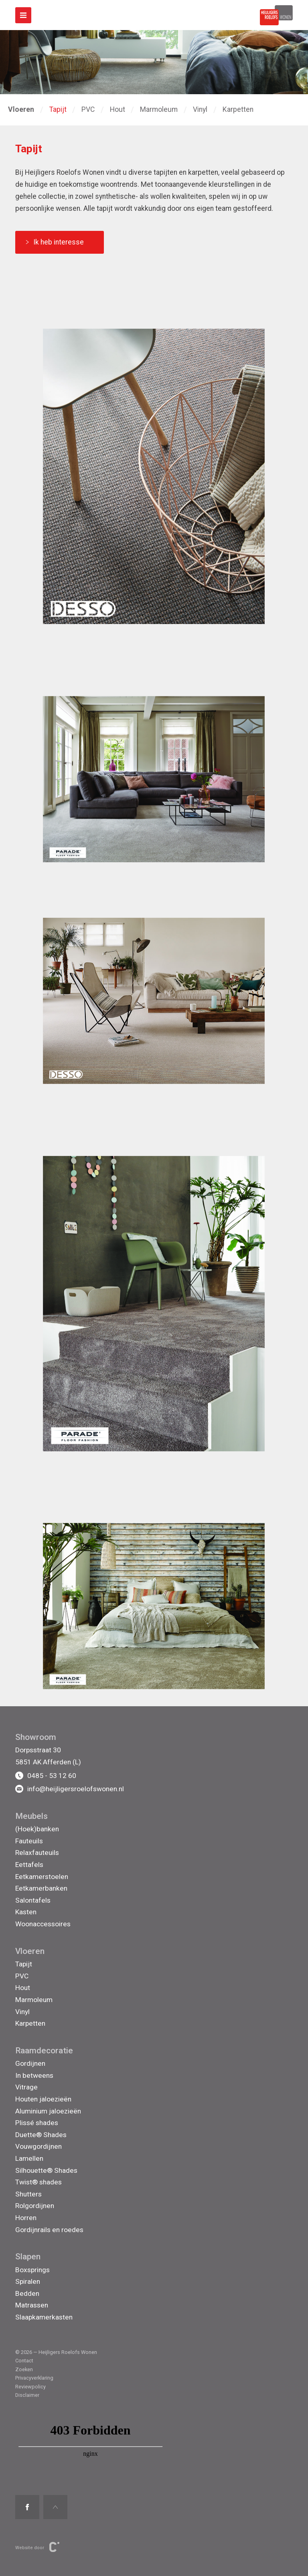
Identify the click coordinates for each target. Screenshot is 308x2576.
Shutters (28, 2194)
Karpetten (238, 109)
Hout (117, 109)
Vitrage (26, 2087)
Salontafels (33, 1900)
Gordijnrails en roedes (49, 2230)
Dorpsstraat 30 (38, 1750)
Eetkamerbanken (41, 1888)
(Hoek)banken (37, 1829)
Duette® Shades (41, 2135)
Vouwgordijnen (38, 2146)
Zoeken (24, 2369)
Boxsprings (32, 2270)
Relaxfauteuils (37, 1853)
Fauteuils (29, 1841)
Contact (24, 2361)
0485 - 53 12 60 (45, 1775)
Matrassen (31, 2305)
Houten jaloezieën (43, 2099)
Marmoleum (159, 109)
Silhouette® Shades (46, 2170)
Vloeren (30, 1951)
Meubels (31, 1816)
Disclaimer (27, 2395)
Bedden (27, 2293)
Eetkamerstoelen (41, 1877)
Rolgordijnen (34, 2206)
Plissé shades (36, 2123)
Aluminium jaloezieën (48, 2111)
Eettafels (29, 1865)
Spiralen (27, 2281)
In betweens (34, 2075)
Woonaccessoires (43, 1924)
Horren (25, 2218)
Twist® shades (38, 2182)
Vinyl (200, 109)
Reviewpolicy (30, 2387)
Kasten (25, 1912)
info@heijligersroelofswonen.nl (69, 1789)
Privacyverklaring (34, 2378)
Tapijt (58, 109)
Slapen (28, 2256)
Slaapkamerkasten (44, 2317)
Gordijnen (30, 2063)
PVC (88, 109)
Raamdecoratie (44, 2050)
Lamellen (29, 2158)
